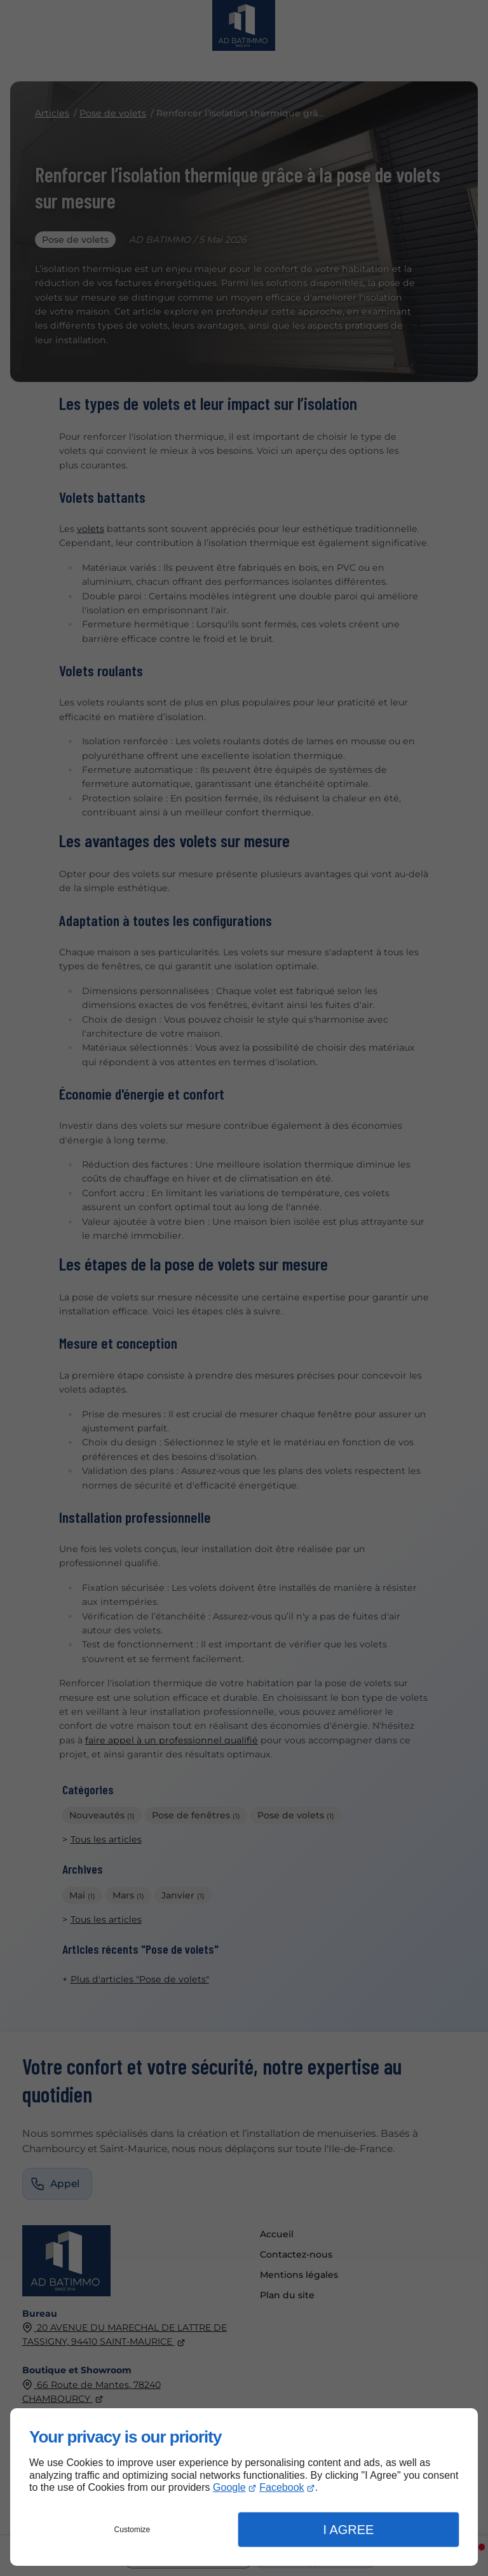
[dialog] (244, 2487)
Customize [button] (132, 2529)
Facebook (281, 2487)
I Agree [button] (348, 2530)
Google (229, 2487)
